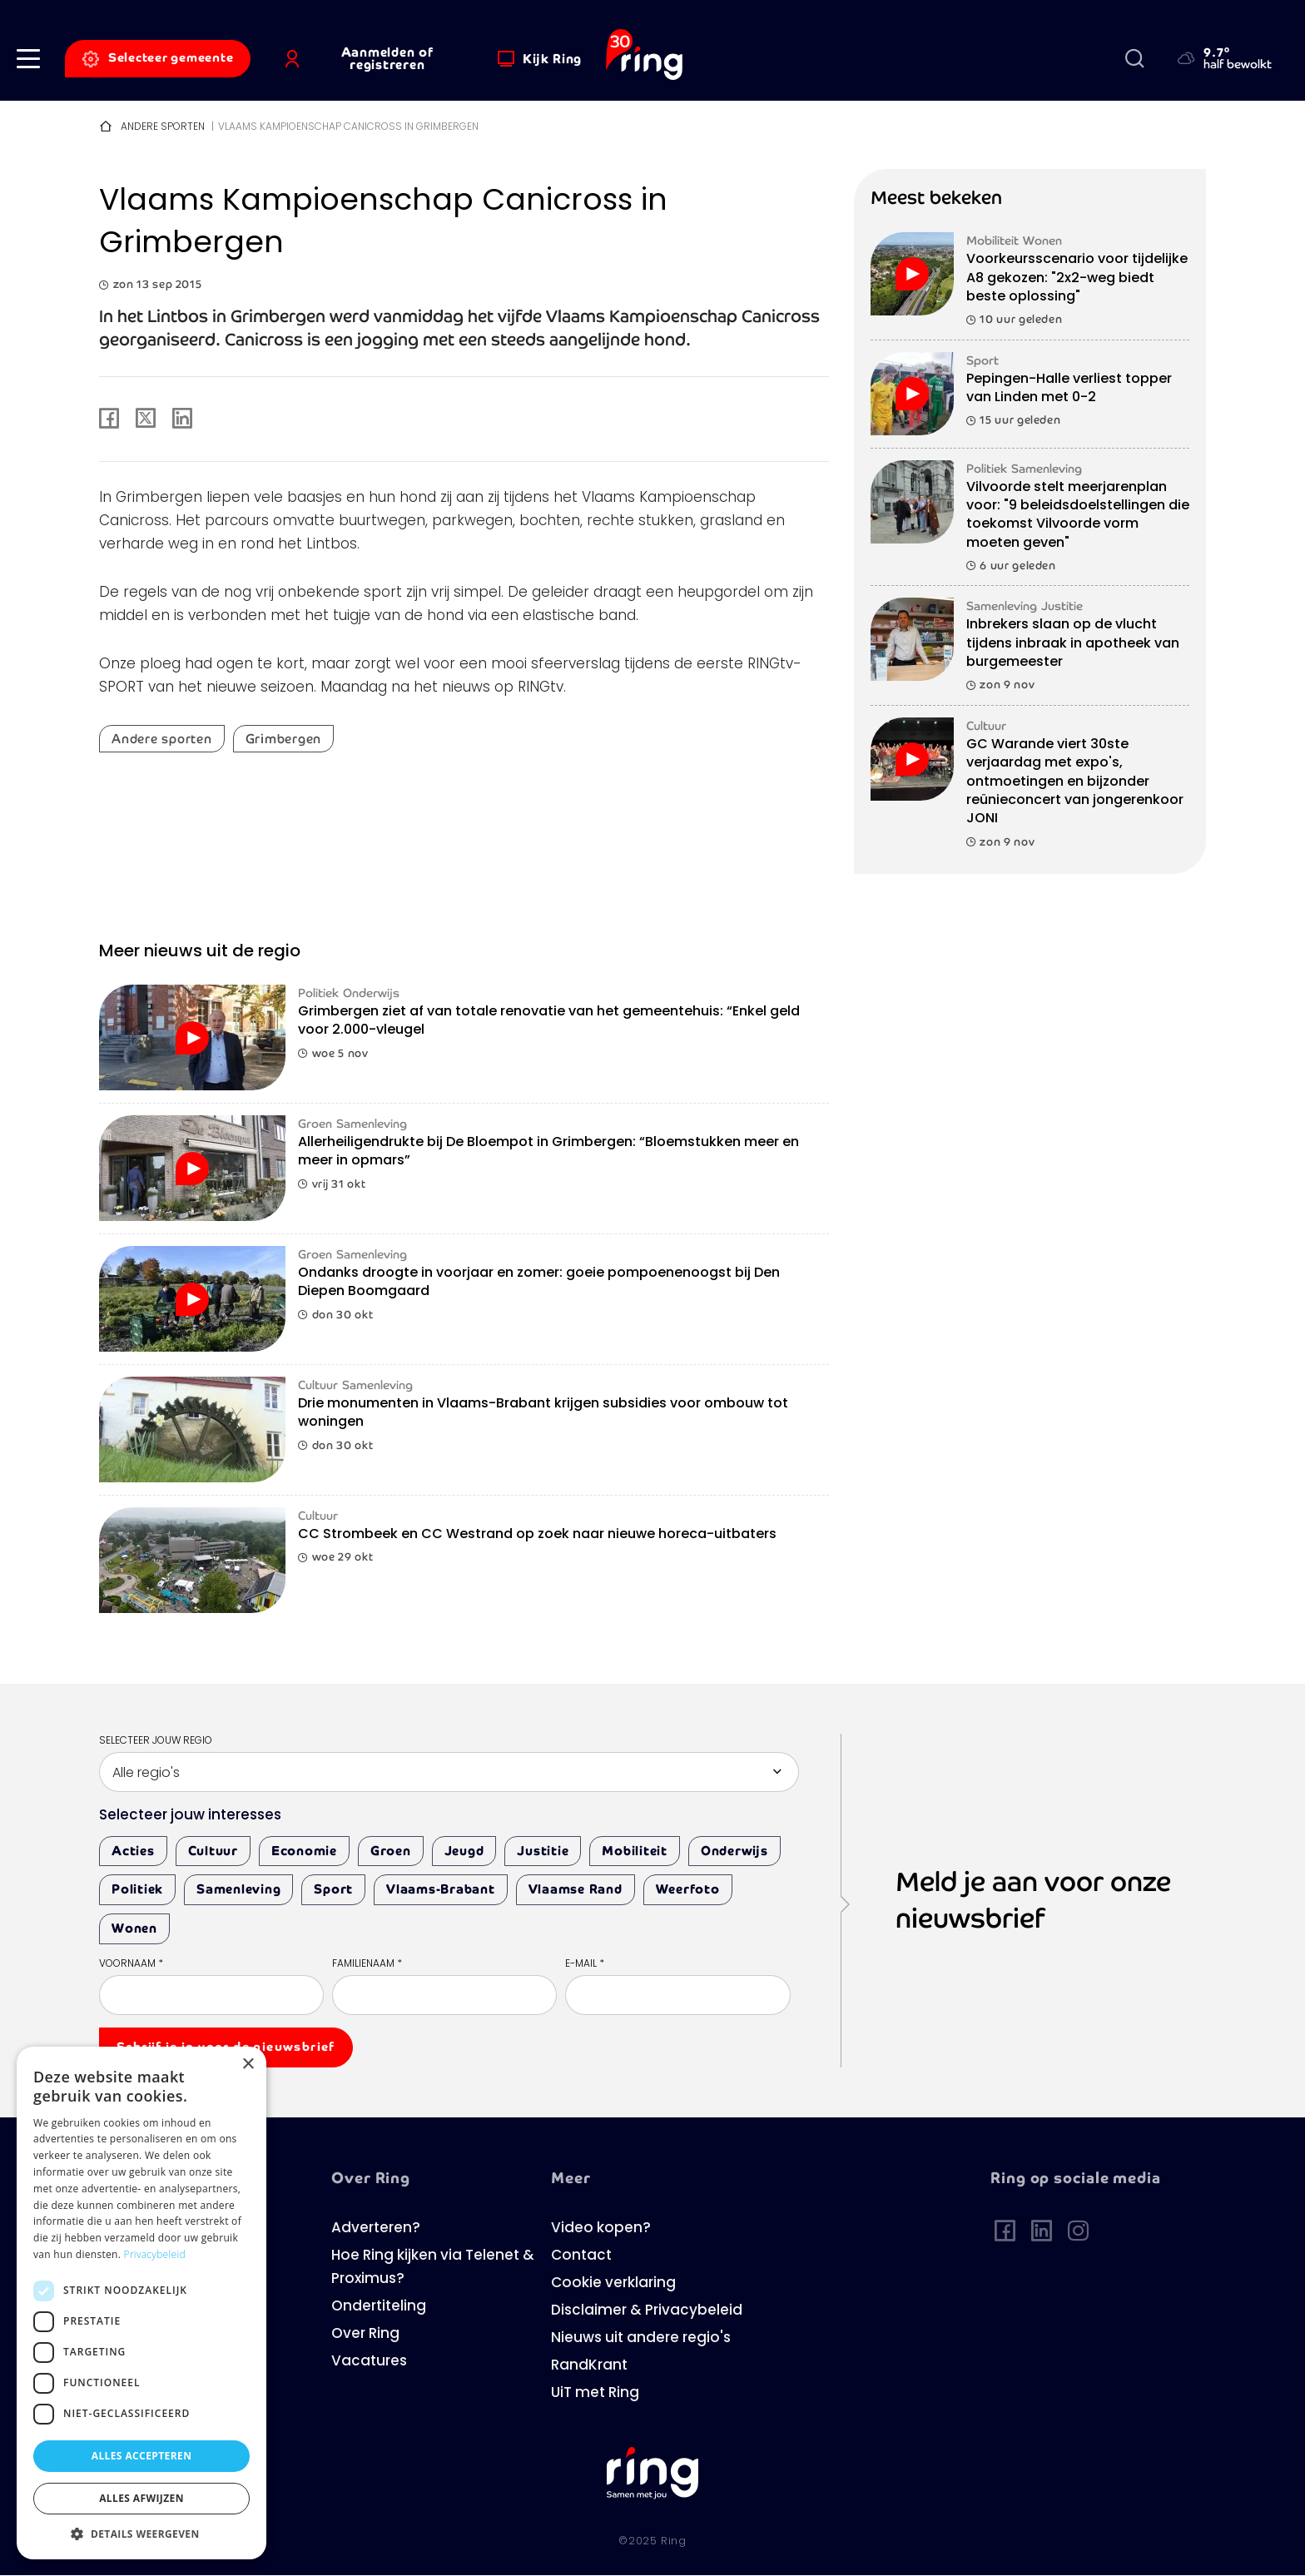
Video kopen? (601, 2228)
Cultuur (213, 1851)
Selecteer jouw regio (155, 1741)
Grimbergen (284, 739)
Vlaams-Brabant (440, 1889)
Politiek (137, 1889)
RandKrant (589, 2366)
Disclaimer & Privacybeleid (646, 2311)
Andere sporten (163, 127)
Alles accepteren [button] (142, 2456)
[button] (28, 58)
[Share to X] (146, 419)
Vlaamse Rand (575, 1889)
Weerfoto (688, 1889)
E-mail (584, 1964)
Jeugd (464, 1851)
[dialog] (141, 2303)
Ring (674, 2541)
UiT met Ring (595, 2393)
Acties (133, 1851)
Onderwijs (734, 1851)
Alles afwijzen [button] (141, 2498)
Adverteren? (375, 2228)
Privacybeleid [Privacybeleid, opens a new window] (155, 2254)
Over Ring (365, 2334)
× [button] (247, 2064)
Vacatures (369, 2362)
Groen (390, 1851)
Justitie (542, 1851)
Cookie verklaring (613, 2283)
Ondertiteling (378, 2307)
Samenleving (238, 1889)
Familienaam (367, 1964)
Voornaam (131, 1964)
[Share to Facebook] (109, 419)
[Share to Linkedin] (182, 419)
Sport (333, 1889)
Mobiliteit (634, 1851)
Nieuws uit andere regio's (641, 2338)
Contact (581, 2256)
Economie (304, 1851)
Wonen (134, 1928)
